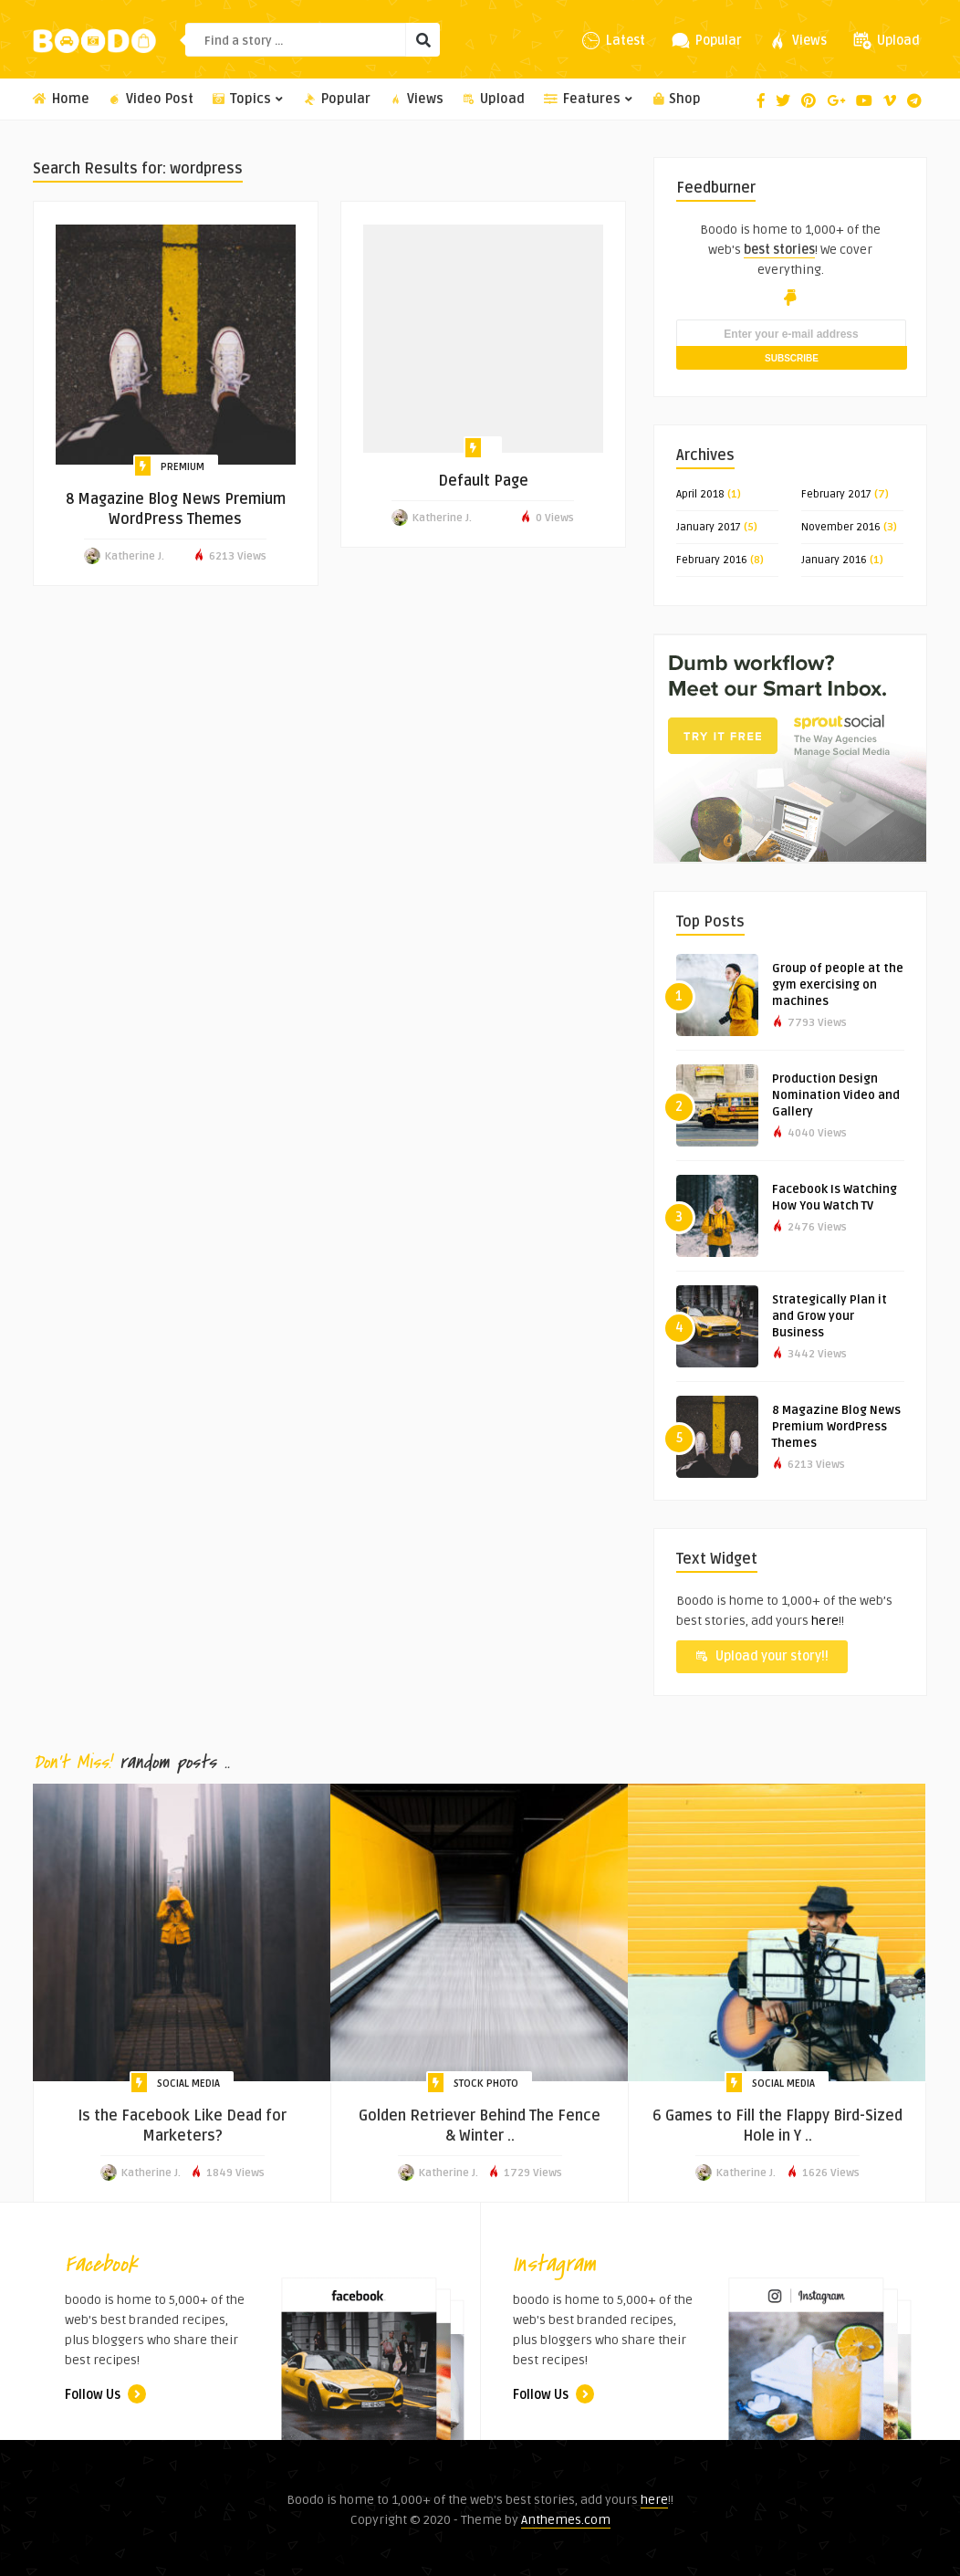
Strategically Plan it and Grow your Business (829, 1316)
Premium (182, 467)
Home (61, 99)
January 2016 (834, 560)
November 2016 (841, 527)
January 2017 (708, 527)
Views (416, 99)
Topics (249, 99)
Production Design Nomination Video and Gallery (836, 1095)
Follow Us (105, 2395)
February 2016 (711, 560)
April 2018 (700, 494)
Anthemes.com (565, 2520)
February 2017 (836, 494)
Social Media (188, 2083)
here (825, 1620)
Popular (337, 99)
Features (589, 99)
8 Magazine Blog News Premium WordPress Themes (836, 1426)
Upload (494, 99)
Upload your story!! (762, 1656)
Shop (677, 99)
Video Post (151, 99)
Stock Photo (486, 2083)
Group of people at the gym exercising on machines (837, 985)
